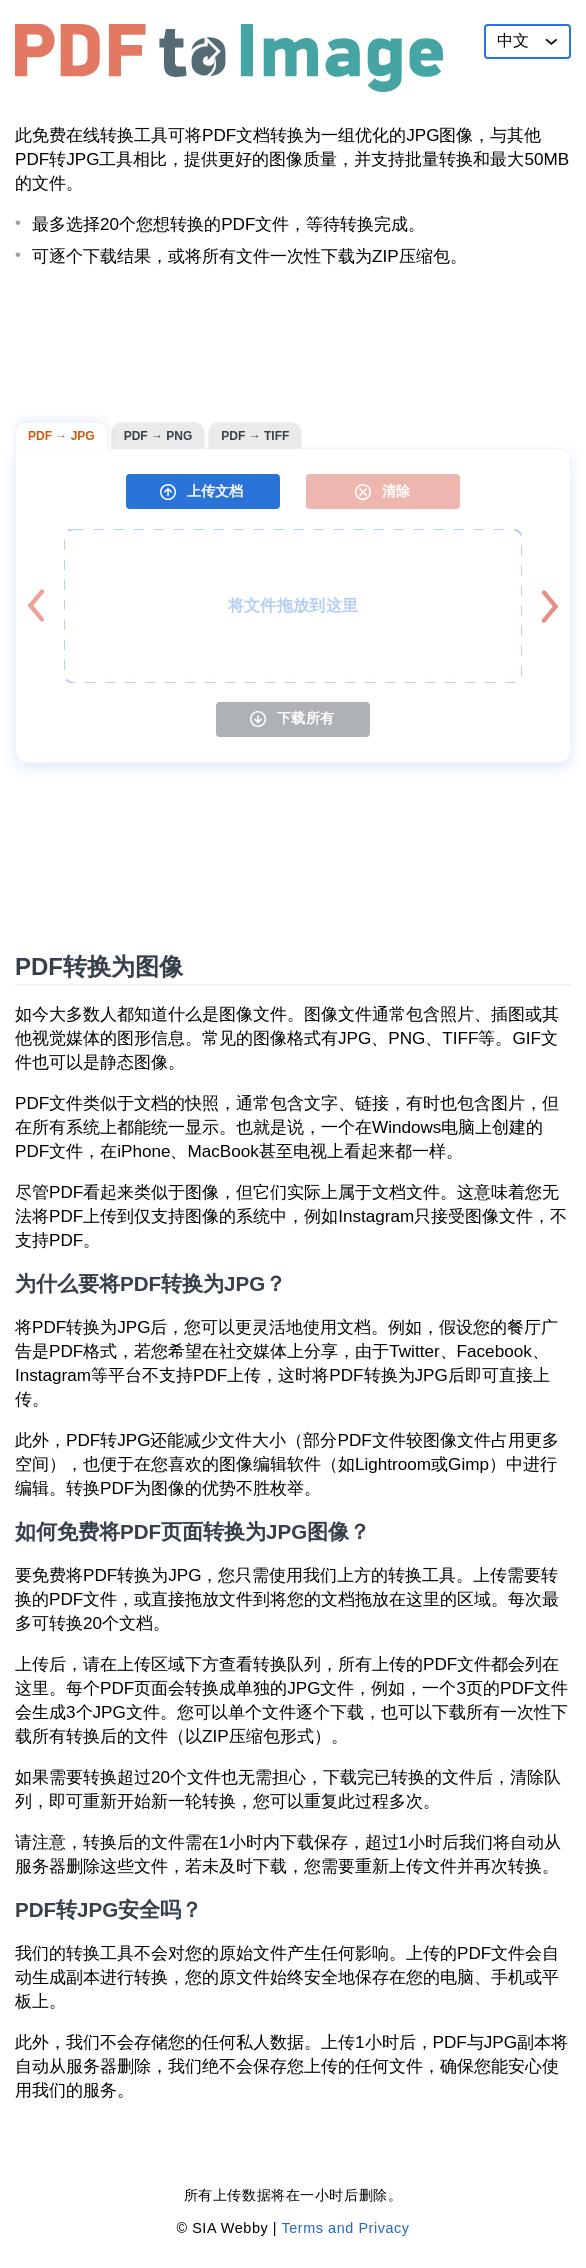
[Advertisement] (293, 345)
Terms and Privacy (345, 2228)
